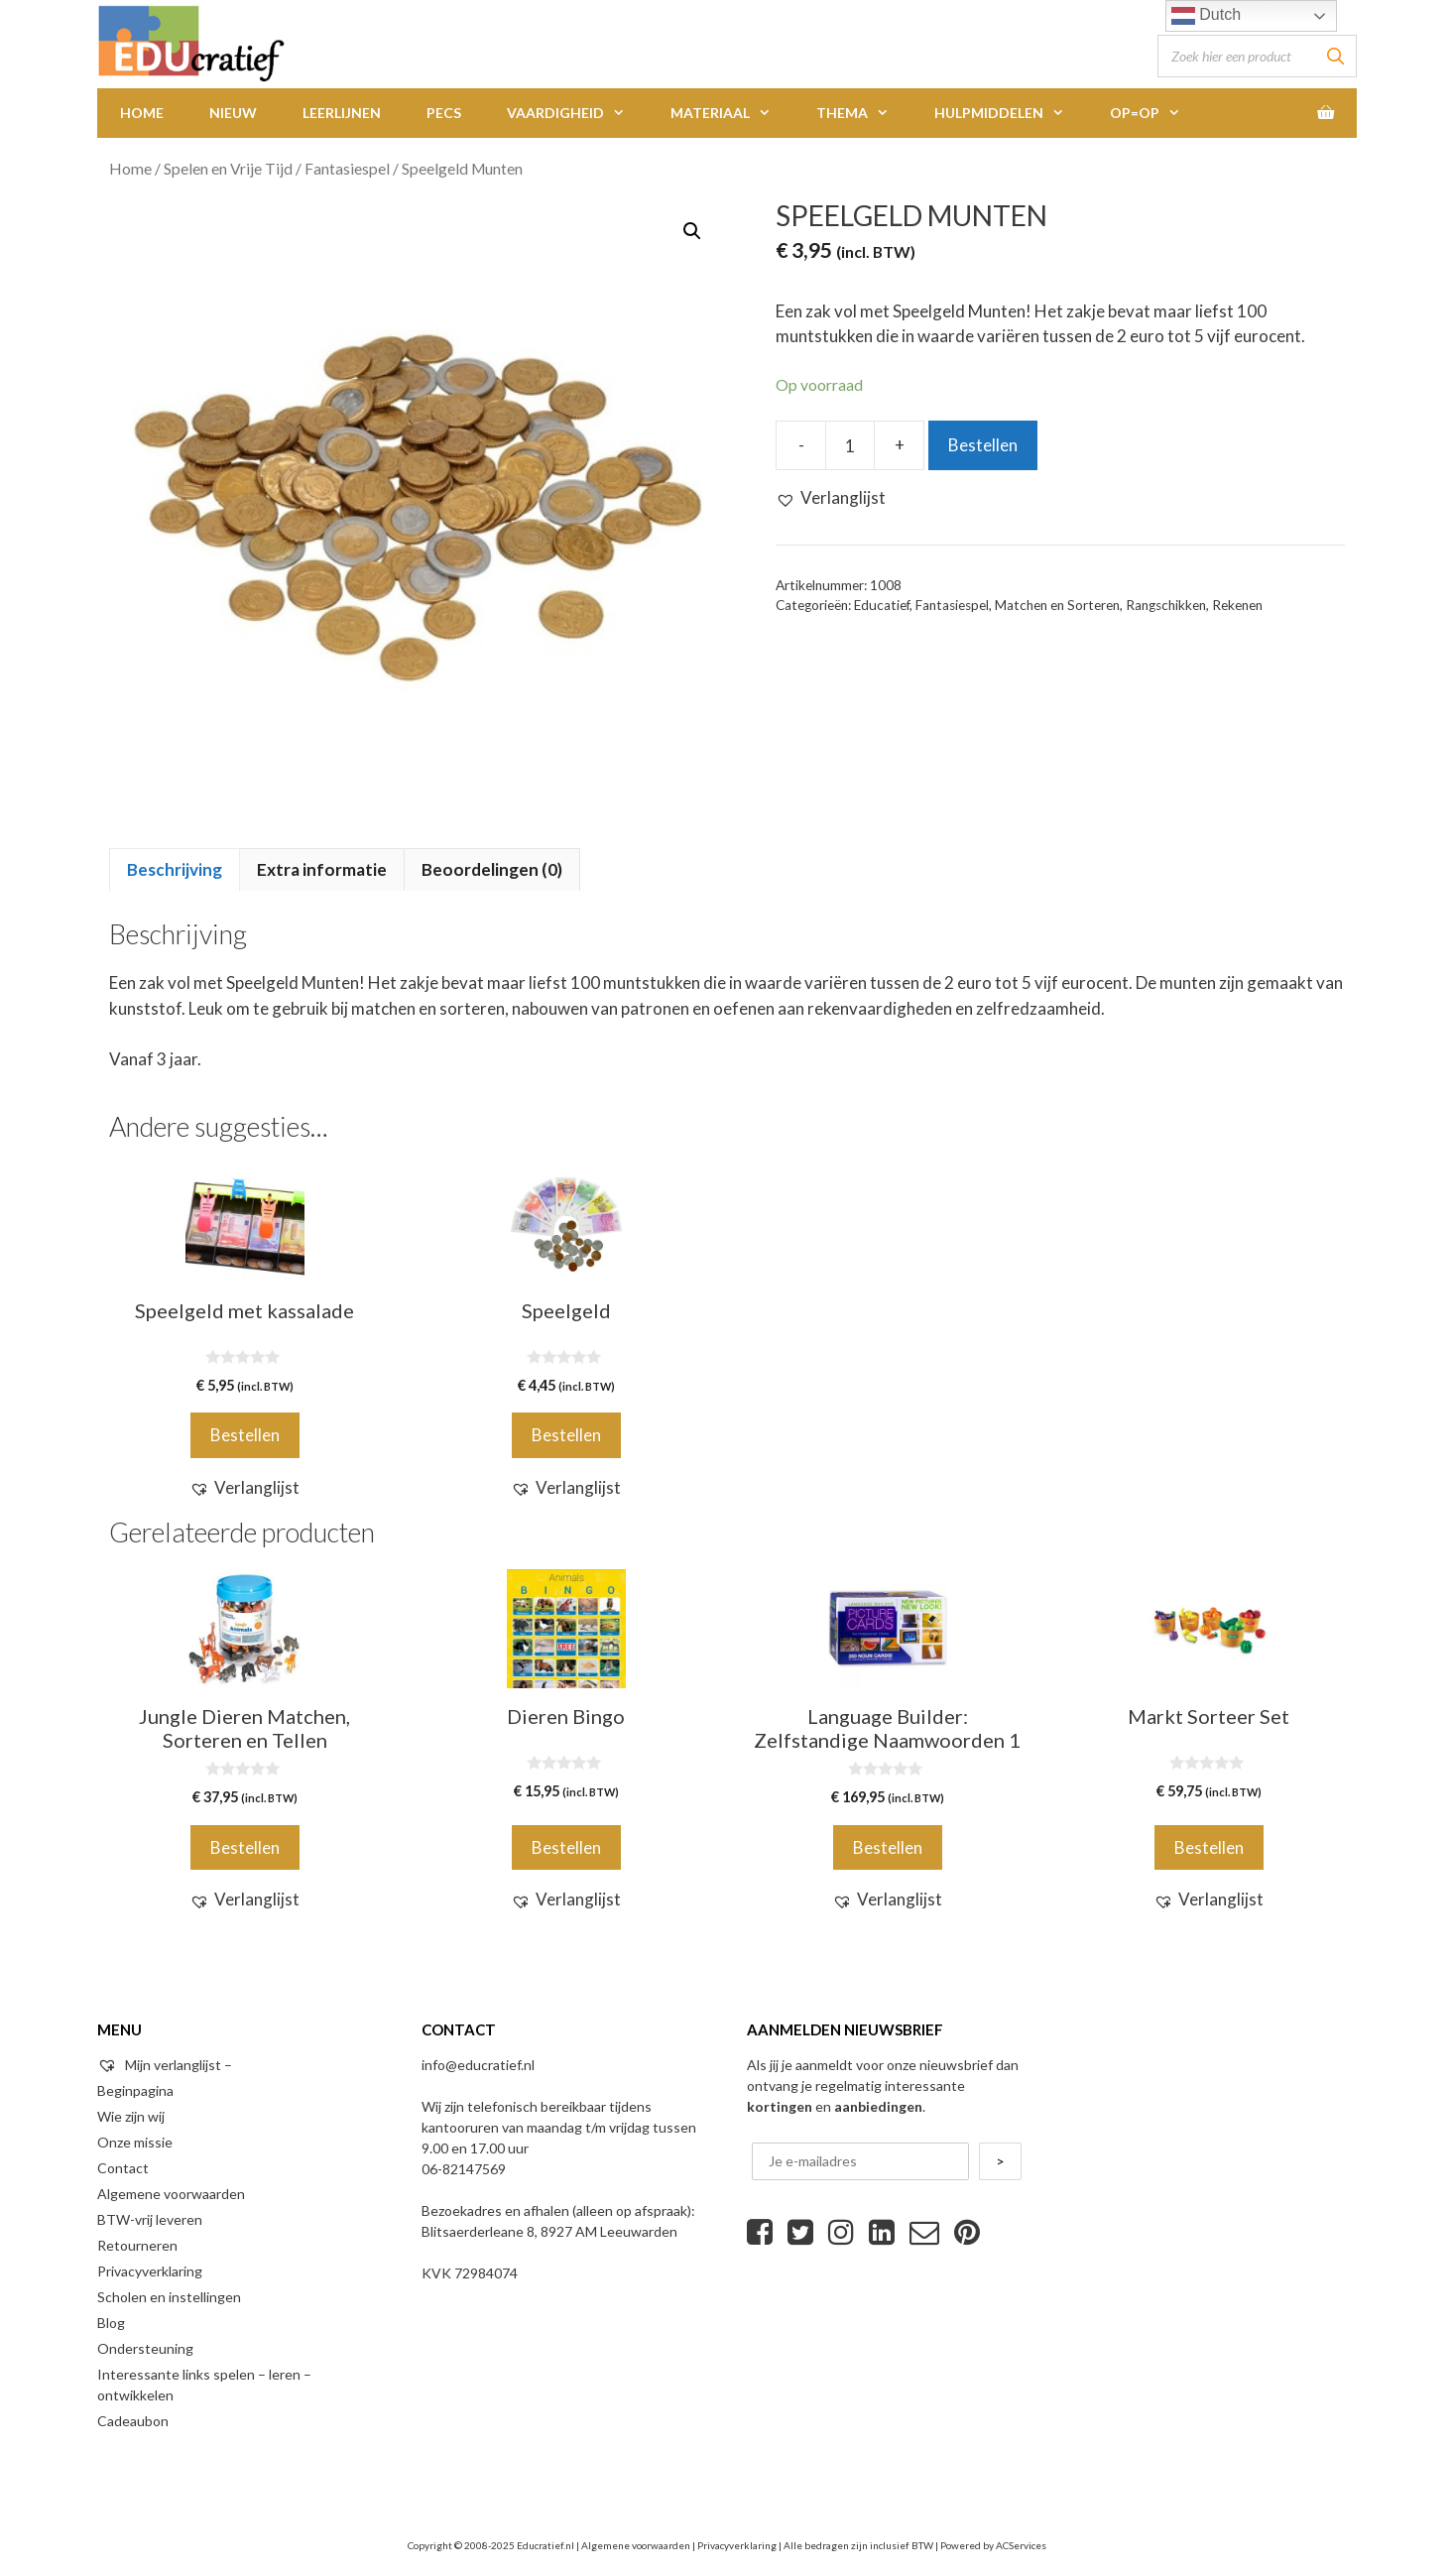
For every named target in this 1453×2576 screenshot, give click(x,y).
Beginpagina (135, 2090)
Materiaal (731, 113)
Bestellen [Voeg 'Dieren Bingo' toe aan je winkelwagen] (566, 1847)
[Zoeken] (1336, 56)
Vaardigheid (577, 113)
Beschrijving (174, 869)
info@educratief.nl (478, 2064)
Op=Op (1156, 113)
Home (142, 112)
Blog (111, 2322)
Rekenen (1237, 605)
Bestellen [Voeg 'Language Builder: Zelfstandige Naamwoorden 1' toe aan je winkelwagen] (887, 1847)
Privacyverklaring (149, 2271)
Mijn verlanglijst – (164, 2064)
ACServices (1021, 2545)
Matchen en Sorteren (1057, 605)
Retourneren (137, 2245)
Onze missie (135, 2142)
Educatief (881, 605)
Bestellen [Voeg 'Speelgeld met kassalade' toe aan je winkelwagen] (245, 1434)
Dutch (1206, 16)
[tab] (174, 870)
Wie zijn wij (131, 2116)
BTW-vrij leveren (149, 2219)
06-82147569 (464, 2168)
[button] (831, 498)
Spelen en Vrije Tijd (228, 169)
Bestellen (983, 444)
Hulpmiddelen (1010, 113)
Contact (123, 2167)
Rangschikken (1166, 605)
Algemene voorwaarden (171, 2193)
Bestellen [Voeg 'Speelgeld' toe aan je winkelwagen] (566, 1434)
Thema (863, 113)
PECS (443, 112)
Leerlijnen (342, 112)
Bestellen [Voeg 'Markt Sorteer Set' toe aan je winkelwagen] (1209, 1847)
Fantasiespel (347, 169)
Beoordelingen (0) (492, 869)
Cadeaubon (133, 2420)
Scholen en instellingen (169, 2296)
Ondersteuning (145, 2348)
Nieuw (233, 112)
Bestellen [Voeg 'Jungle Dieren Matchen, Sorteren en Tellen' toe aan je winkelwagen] (245, 1847)
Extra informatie (322, 869)
